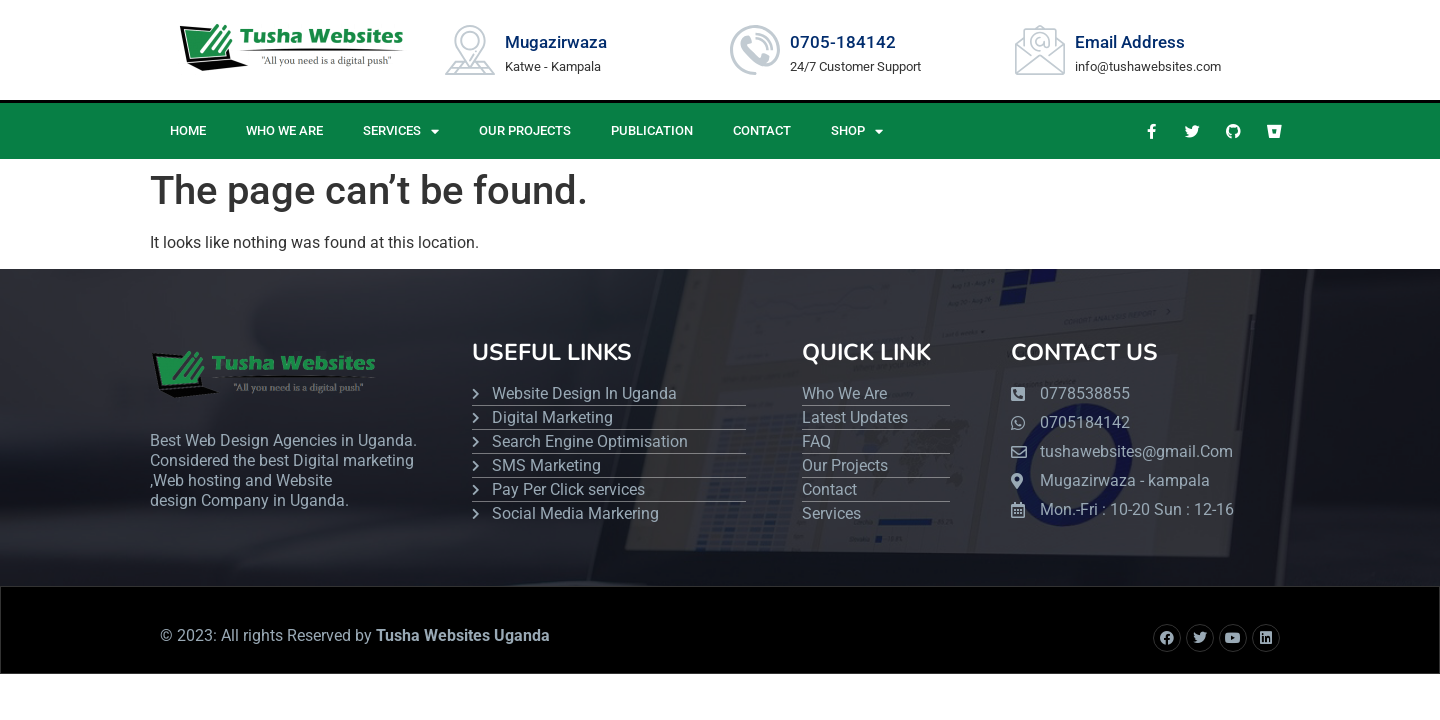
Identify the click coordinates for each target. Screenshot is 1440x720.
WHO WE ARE (284, 130)
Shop (857, 131)
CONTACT (762, 130)
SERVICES (401, 131)
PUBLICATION (652, 130)
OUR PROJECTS (525, 130)
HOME (188, 130)
